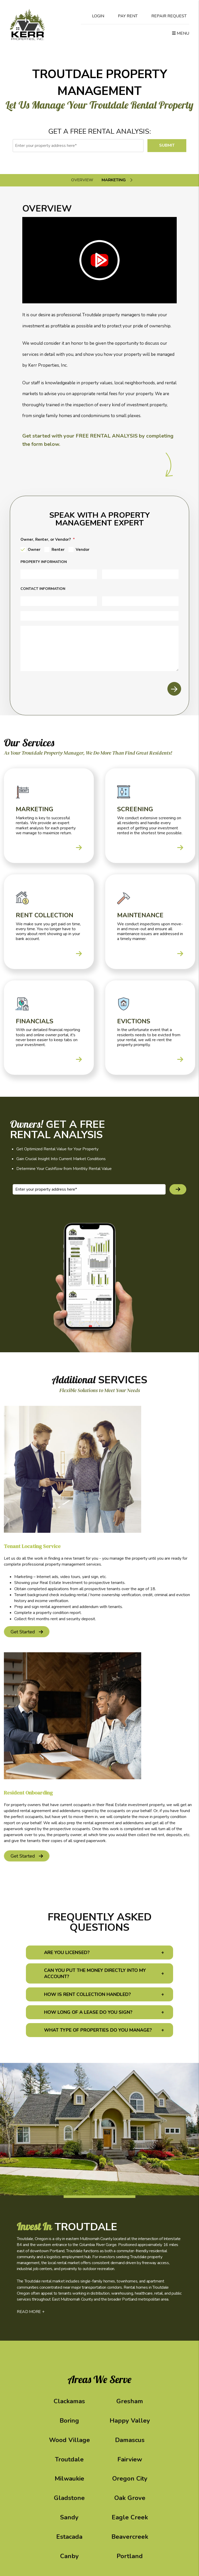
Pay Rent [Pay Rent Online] (123, 16)
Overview (82, 180)
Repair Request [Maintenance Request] (165, 16)
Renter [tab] (58, 549)
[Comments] (99, 648)
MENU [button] (180, 33)
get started (23, 1632)
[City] (140, 574)
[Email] (140, 601)
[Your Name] (58, 601)
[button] (99, 1952)
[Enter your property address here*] (78, 145)
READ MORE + (30, 2312)
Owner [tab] (34, 549)
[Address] (58, 574)
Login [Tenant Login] (93, 16)
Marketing (114, 180)
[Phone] (99, 616)
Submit (167, 145)
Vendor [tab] (82, 549)
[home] (27, 24)
